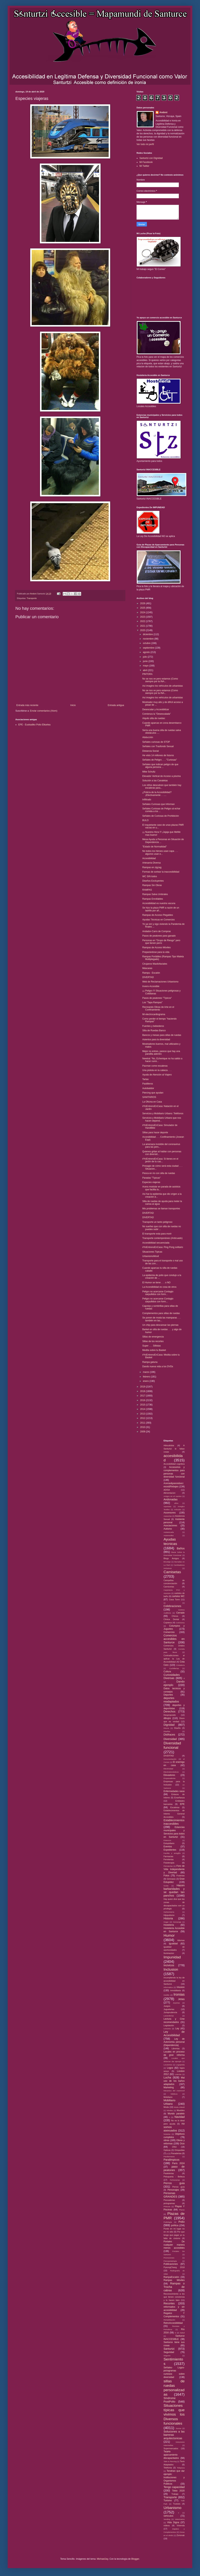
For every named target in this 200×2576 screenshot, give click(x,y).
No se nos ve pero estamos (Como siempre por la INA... (160, 680)
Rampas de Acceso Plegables (157, 915)
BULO (145, 820)
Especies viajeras (151, 1182)
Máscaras (147, 968)
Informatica (168, 1987)
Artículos (177, 1509)
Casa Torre (174, 1599)
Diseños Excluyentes (153, 880)
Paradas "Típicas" (151, 1177)
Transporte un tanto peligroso (157, 1222)
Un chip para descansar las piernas (160, 1325)
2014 (143, 1409)
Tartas (145, 1079)
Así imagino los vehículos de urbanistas (162, 685)
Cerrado (180, 1612)
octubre (147, 643)
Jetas (181, 1999)
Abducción (147, 737)
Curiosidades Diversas (172, 1676)
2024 (143, 612)
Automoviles (169, 1535)
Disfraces (169, 1734)
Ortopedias (179, 2150)
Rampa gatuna (150, 1362)
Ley (177, 2028)
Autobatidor (148, 1088)
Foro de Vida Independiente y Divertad (174, 1869)
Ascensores (170, 1512)
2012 (143, 1418)
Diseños (167, 1731)
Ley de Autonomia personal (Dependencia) (174, 2042)
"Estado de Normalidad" (154, 846)
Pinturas (167, 2206)
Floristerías (168, 1866)
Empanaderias (170, 1778)
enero (146, 1381)
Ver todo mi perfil (145, 144)
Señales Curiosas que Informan (158, 804)
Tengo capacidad (174, 2487)
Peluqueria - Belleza (174, 2176)
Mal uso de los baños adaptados (174, 2081)
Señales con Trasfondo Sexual (158, 746)
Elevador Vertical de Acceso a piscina (161, 776)
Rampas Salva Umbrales (155, 894)
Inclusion (171, 1969)
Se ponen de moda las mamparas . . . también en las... (161, 1319)
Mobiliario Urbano (170, 2102)
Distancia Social (150, 751)
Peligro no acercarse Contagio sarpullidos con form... (157, 1293)
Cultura (167, 1671)
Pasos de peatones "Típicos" (157, 998)
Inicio (73, 705)
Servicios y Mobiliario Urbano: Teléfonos (162, 1113)
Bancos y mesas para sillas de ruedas (161, 1035)
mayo (146, 665)
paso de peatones (174, 2168)
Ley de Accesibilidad (174, 2033)
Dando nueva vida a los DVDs (157, 1366)
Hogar (166, 1922)
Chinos (175, 1616)
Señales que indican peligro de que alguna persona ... (160, 765)
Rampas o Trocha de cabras (174, 2287)
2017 (143, 1395)
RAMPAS (147, 890)
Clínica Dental (171, 1619)
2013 (143, 1413)
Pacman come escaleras (155, 1065)
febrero (147, 1376)
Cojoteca (168, 1622)
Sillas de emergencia (153, 1336)
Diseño (177, 1728)
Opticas (167, 2150)
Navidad (179, 2116)
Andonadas (171, 1499)
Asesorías (168, 1516)
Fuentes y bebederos (153, 1026)
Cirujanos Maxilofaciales (154, 963)
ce (165, 1603)
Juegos (167, 2006)
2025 (143, 607)
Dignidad (169, 1724)
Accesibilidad (149, 858)
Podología (168, 2222)
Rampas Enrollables (152, 899)
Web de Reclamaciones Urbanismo (160, 981)
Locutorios (168, 2065)
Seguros (167, 2355)
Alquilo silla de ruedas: (153, 718)
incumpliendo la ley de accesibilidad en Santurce (174, 1980)
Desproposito (170, 1715)
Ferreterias (169, 1859)
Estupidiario (169, 1843)
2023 (143, 617)
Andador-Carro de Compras (156, 931)
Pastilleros (147, 1083)
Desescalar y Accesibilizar (155, 709)
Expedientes (170, 1849)
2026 (143, 603)
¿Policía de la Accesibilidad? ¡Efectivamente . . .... (157, 793)
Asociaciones (170, 1525)
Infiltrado (146, 799)
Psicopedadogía (170, 2261)
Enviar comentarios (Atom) (43, 710)
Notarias (167, 2134)
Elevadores (169, 1775)
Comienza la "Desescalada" (156, 714)
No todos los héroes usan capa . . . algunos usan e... (160, 852)
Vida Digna (173, 2522)
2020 (143, 630)
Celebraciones (172, 1606)
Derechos (170, 1711)
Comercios (169, 1632)
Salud (182, 2333)
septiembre (149, 647)
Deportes (168, 1694)
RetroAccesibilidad (173, 2323)
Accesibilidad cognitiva (174, 1464)
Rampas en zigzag (151, 867)
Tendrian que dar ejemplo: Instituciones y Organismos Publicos (174, 2477)
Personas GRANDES (170, 2195)
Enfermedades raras (174, 1791)
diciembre (148, 634)
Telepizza (181, 2468)
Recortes (169, 2303)
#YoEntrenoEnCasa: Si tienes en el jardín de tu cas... (160, 1160)
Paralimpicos (171, 2159)
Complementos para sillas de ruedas (161, 1313)
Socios (178, 2428)
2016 (143, 1400)
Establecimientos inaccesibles (174, 1822)
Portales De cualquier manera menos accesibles (174, 2244)
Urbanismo (173, 2508)
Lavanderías (169, 2016)
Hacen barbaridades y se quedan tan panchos (174, 1890)
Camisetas (172, 1572)
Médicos (174, 2094)
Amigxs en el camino (173, 1496)
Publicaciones (171, 2264)
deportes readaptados (171, 1700)
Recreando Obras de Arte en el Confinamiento (158, 1008)
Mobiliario (168, 2097)
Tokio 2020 (178, 2490)
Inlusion (181, 1987)
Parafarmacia (169, 2156)
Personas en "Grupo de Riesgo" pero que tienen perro (161, 941)
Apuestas (167, 1506)
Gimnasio (171, 1879)
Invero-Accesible (150, 986)
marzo (146, 1372)
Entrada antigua (116, 705)
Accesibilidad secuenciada (155, 1242)
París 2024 (178, 2163)
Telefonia (168, 2467)
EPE (182, 1804)
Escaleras (174, 1807)
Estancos (167, 1840)
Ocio (182, 2143)
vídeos (167, 2525)
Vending (167, 2519)
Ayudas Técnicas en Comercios (158, 919)
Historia (168, 1918)
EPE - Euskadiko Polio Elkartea (34, 724)
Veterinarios (180, 2519)
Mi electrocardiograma (153, 1014)
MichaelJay (102, 2559)
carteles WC (178, 1596)
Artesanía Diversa (151, 862)
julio (145, 656)
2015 (143, 1404)
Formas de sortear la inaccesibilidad (160, 871)
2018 (143, 1391)
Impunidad (172, 1957)
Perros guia (174, 2183)
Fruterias (180, 1875)
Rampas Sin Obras (152, 885)
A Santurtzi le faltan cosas (174, 1448)
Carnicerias (169, 1586)
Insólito (166, 1995)
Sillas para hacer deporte (155, 1132)
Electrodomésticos (171, 1772)
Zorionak (181, 2535)
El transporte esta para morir (157, 1233)
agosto (146, 652)
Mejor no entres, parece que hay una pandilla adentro (161, 1052)
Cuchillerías (174, 1668)
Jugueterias (169, 2009)
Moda (166, 2107)
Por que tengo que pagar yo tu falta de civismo (174, 2235)
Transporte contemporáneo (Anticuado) (162, 1238)
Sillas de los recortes (153, 1341)
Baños (181, 1548)
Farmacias (168, 1856)
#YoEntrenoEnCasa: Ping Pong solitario (162, 1247)
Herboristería (169, 1912)
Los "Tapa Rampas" (152, 1002)
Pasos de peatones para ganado (159, 935)
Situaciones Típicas (152, 1251)
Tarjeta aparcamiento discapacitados (171, 2454)
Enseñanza (179, 1797)
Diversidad (170, 1739)
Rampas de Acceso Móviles (156, 947)
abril (145, 670)
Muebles (181, 2110)
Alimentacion (170, 1493)
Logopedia (180, 2065)
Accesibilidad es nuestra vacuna (158, 903)
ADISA (167, 1490)
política (174, 2225)
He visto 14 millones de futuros (158, 755)
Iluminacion (169, 1953)
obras (166, 2140)
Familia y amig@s (172, 1853)
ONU (174, 2147)
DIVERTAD (148, 977)
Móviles (170, 2110)
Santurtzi (169, 2348)
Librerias (175, 2048)
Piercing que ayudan (152, 1092)
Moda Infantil (179, 2107)
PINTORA (147, 674)
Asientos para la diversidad (156, 1039)
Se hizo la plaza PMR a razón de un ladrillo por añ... (160, 909)
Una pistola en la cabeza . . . (156, 1070)
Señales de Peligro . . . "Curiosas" (159, 759)
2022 (143, 621)
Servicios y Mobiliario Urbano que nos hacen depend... (161, 1119)
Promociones (169, 2258)
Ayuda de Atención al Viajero (157, 1074)
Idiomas (181, 1940)
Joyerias (176, 2003)
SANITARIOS (149, 1097)
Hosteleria (169, 1925)
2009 (143, 1431)
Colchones (180, 1623)
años (176, 1503)
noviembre (148, 638)
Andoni (163, 112)
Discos (166, 1728)
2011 (143, 1422)
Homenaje (177, 1922)
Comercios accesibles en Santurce (174, 1639)
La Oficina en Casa (152, 1101)
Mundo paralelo (176, 2113)
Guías (166, 1886)
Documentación (170, 1759)
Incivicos (169, 1965)
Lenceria (167, 2029)
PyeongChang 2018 (174, 2267)
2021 (143, 626)
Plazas (182, 2210)
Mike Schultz (148, 771)
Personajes (173, 2190)
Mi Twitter (144, 166)
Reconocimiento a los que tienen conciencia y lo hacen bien (174, 2297)
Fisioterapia (169, 1863)
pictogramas (169, 2203)
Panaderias (176, 2153)
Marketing (169, 2087)
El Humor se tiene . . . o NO (156, 1282)
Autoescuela (169, 1532)
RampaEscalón (171, 2277)
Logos (170, 2068)
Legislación (169, 2025)
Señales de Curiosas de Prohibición (160, 816)
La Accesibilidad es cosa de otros (159, 1287)
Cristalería (180, 1665)
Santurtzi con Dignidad (151, 158)
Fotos (166, 1875)
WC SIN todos (149, 876)
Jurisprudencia (170, 2012)
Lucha (167, 2077)
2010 (143, 1427)
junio (145, 661)
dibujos (167, 1718)
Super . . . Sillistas (151, 1345)
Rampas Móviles (174, 2280)
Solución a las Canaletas (155, 780)
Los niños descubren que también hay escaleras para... (161, 786)
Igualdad (173, 1943)
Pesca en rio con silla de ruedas (158, 1173)
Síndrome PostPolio (170, 2400)
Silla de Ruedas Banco (154, 1030)
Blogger (135, 2559)
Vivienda (181, 2525)
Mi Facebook (146, 162)
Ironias (179, 1994)
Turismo (168, 2500)
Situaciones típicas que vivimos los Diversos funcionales (174, 2414)
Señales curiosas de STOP (156, 742)
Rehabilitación (169, 2320)
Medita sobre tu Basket (154, 1350)
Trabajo (174, 2494)
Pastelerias (169, 2173)
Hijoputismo (169, 1915)
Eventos (168, 1846)
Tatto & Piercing (170, 2461)
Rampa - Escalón (151, 972)
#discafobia (169, 1445)
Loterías (178, 2074)
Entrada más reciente (27, 705)
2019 (143, 1386)
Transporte (32, 598)
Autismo (168, 1528)
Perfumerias (175, 2180)
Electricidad (168, 1769)
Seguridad (169, 2352)
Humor (169, 1935)
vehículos (168, 2516)
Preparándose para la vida (155, 952)
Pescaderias (169, 2200)
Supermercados (171, 2448)
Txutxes (176, 2504)
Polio (181, 2221)
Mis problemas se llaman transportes (161, 1208)
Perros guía (178, 2187)
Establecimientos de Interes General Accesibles (174, 1813)
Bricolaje (167, 1562)
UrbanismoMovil (150, 1256)
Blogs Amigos (171, 1558)
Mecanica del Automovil (174, 2091)
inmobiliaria (175, 1990)
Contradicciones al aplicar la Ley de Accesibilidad (174, 1658)
